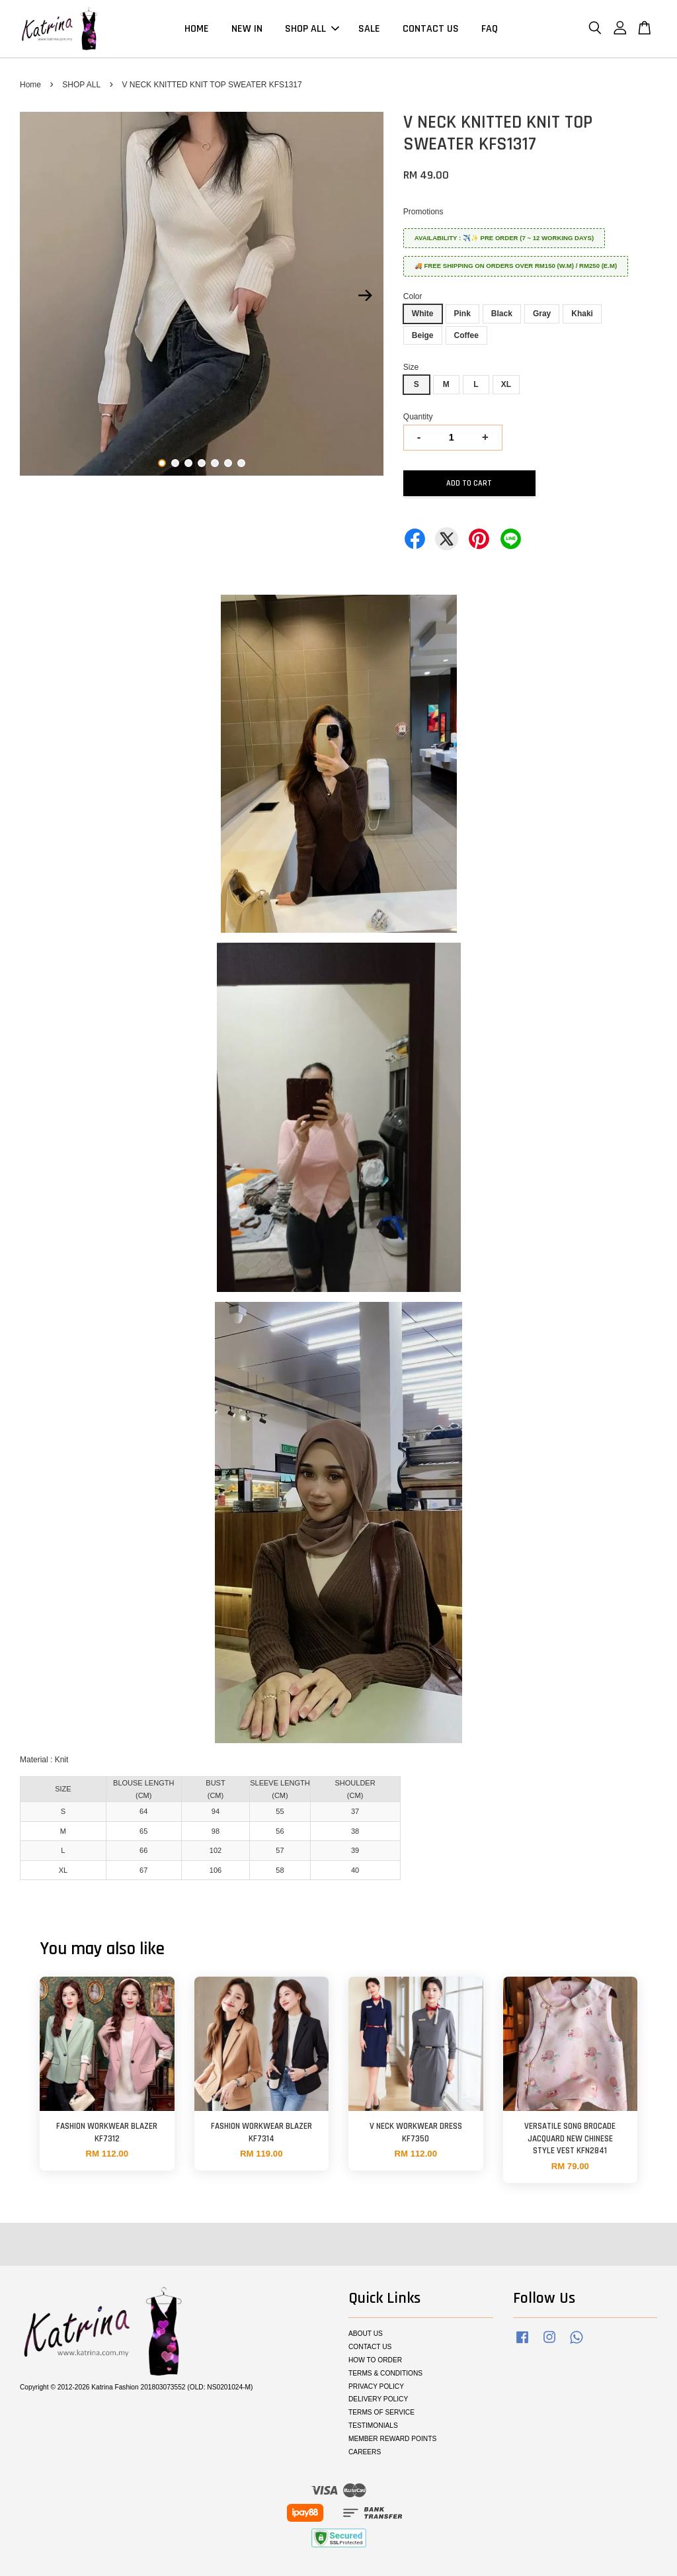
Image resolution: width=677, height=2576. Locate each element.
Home (30, 84)
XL (506, 384)
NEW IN (246, 29)
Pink (462, 313)
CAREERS (364, 2452)
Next (365, 295)
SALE (369, 29)
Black (501, 313)
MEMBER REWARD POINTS (392, 2438)
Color (412, 296)
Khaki (582, 313)
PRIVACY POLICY (376, 2386)
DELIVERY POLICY (378, 2399)
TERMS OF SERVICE (381, 2412)
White (423, 313)
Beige (423, 335)
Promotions (423, 211)
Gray (542, 313)
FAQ (489, 29)
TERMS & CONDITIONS (385, 2373)
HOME (196, 29)
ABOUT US (365, 2333)
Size (410, 367)
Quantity (418, 416)
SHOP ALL (312, 29)
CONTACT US (431, 29)
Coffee (466, 335)
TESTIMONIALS (373, 2425)
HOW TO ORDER (375, 2360)
